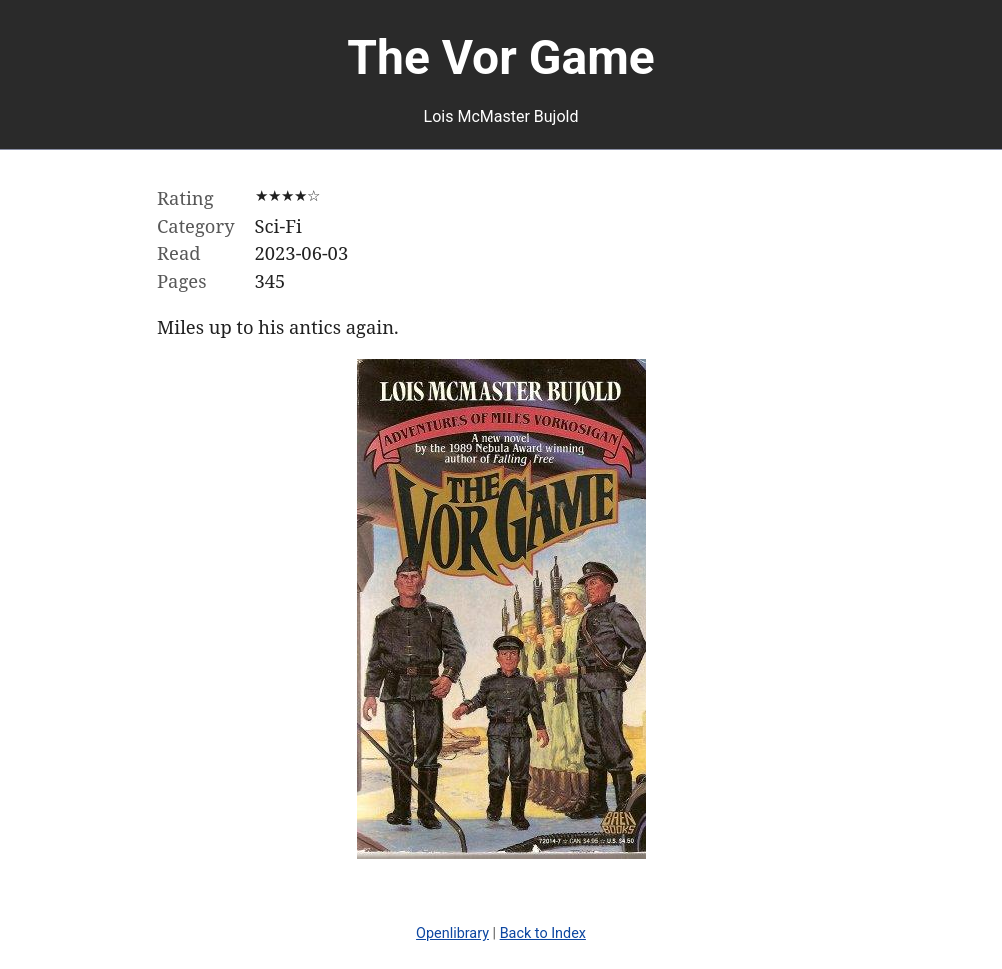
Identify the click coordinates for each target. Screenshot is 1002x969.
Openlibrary (452, 933)
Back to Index (543, 933)
